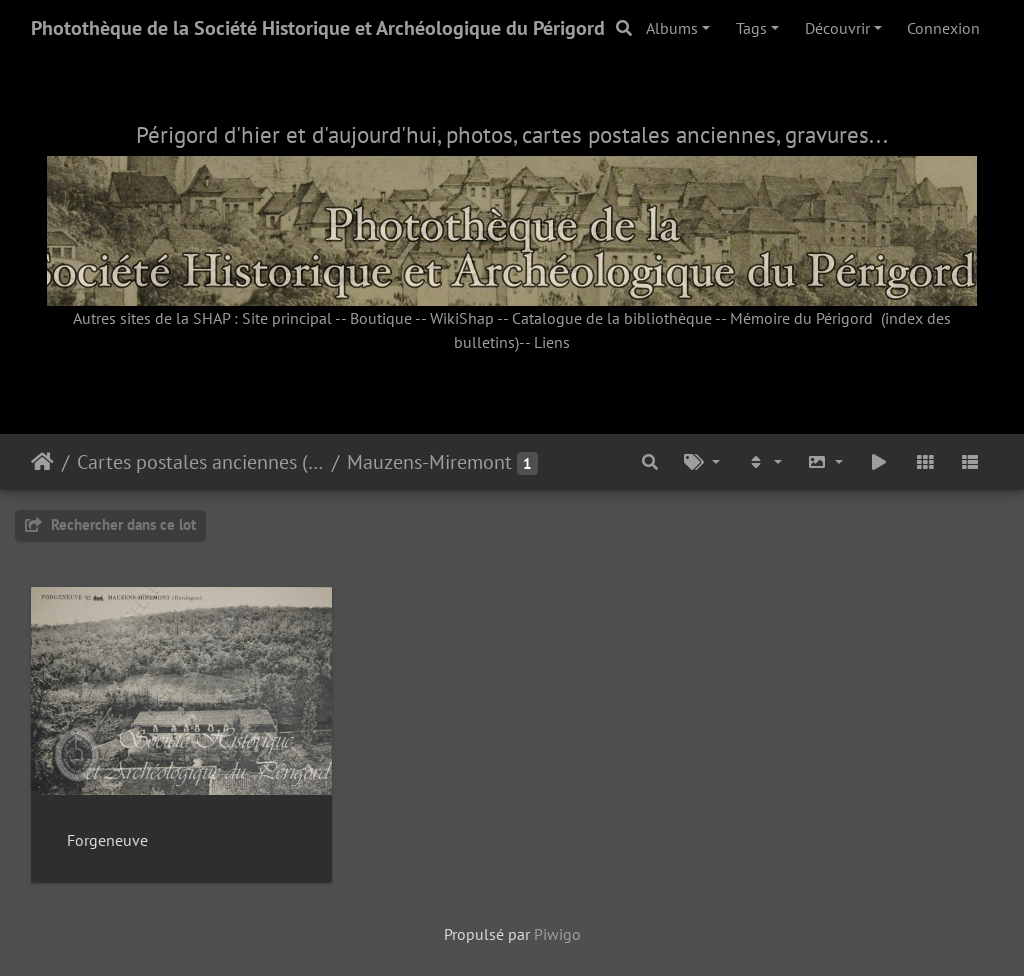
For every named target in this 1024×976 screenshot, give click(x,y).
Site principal (287, 318)
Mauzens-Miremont (429, 462)
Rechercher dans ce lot (110, 524)
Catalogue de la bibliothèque (612, 318)
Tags (751, 28)
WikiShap (462, 318)
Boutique (381, 318)
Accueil (42, 462)
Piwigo (557, 934)
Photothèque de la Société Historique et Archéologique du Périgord (318, 28)
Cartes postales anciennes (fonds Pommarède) (200, 462)
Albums (672, 28)
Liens (552, 342)
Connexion (943, 28)
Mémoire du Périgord (801, 318)
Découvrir (837, 28)
